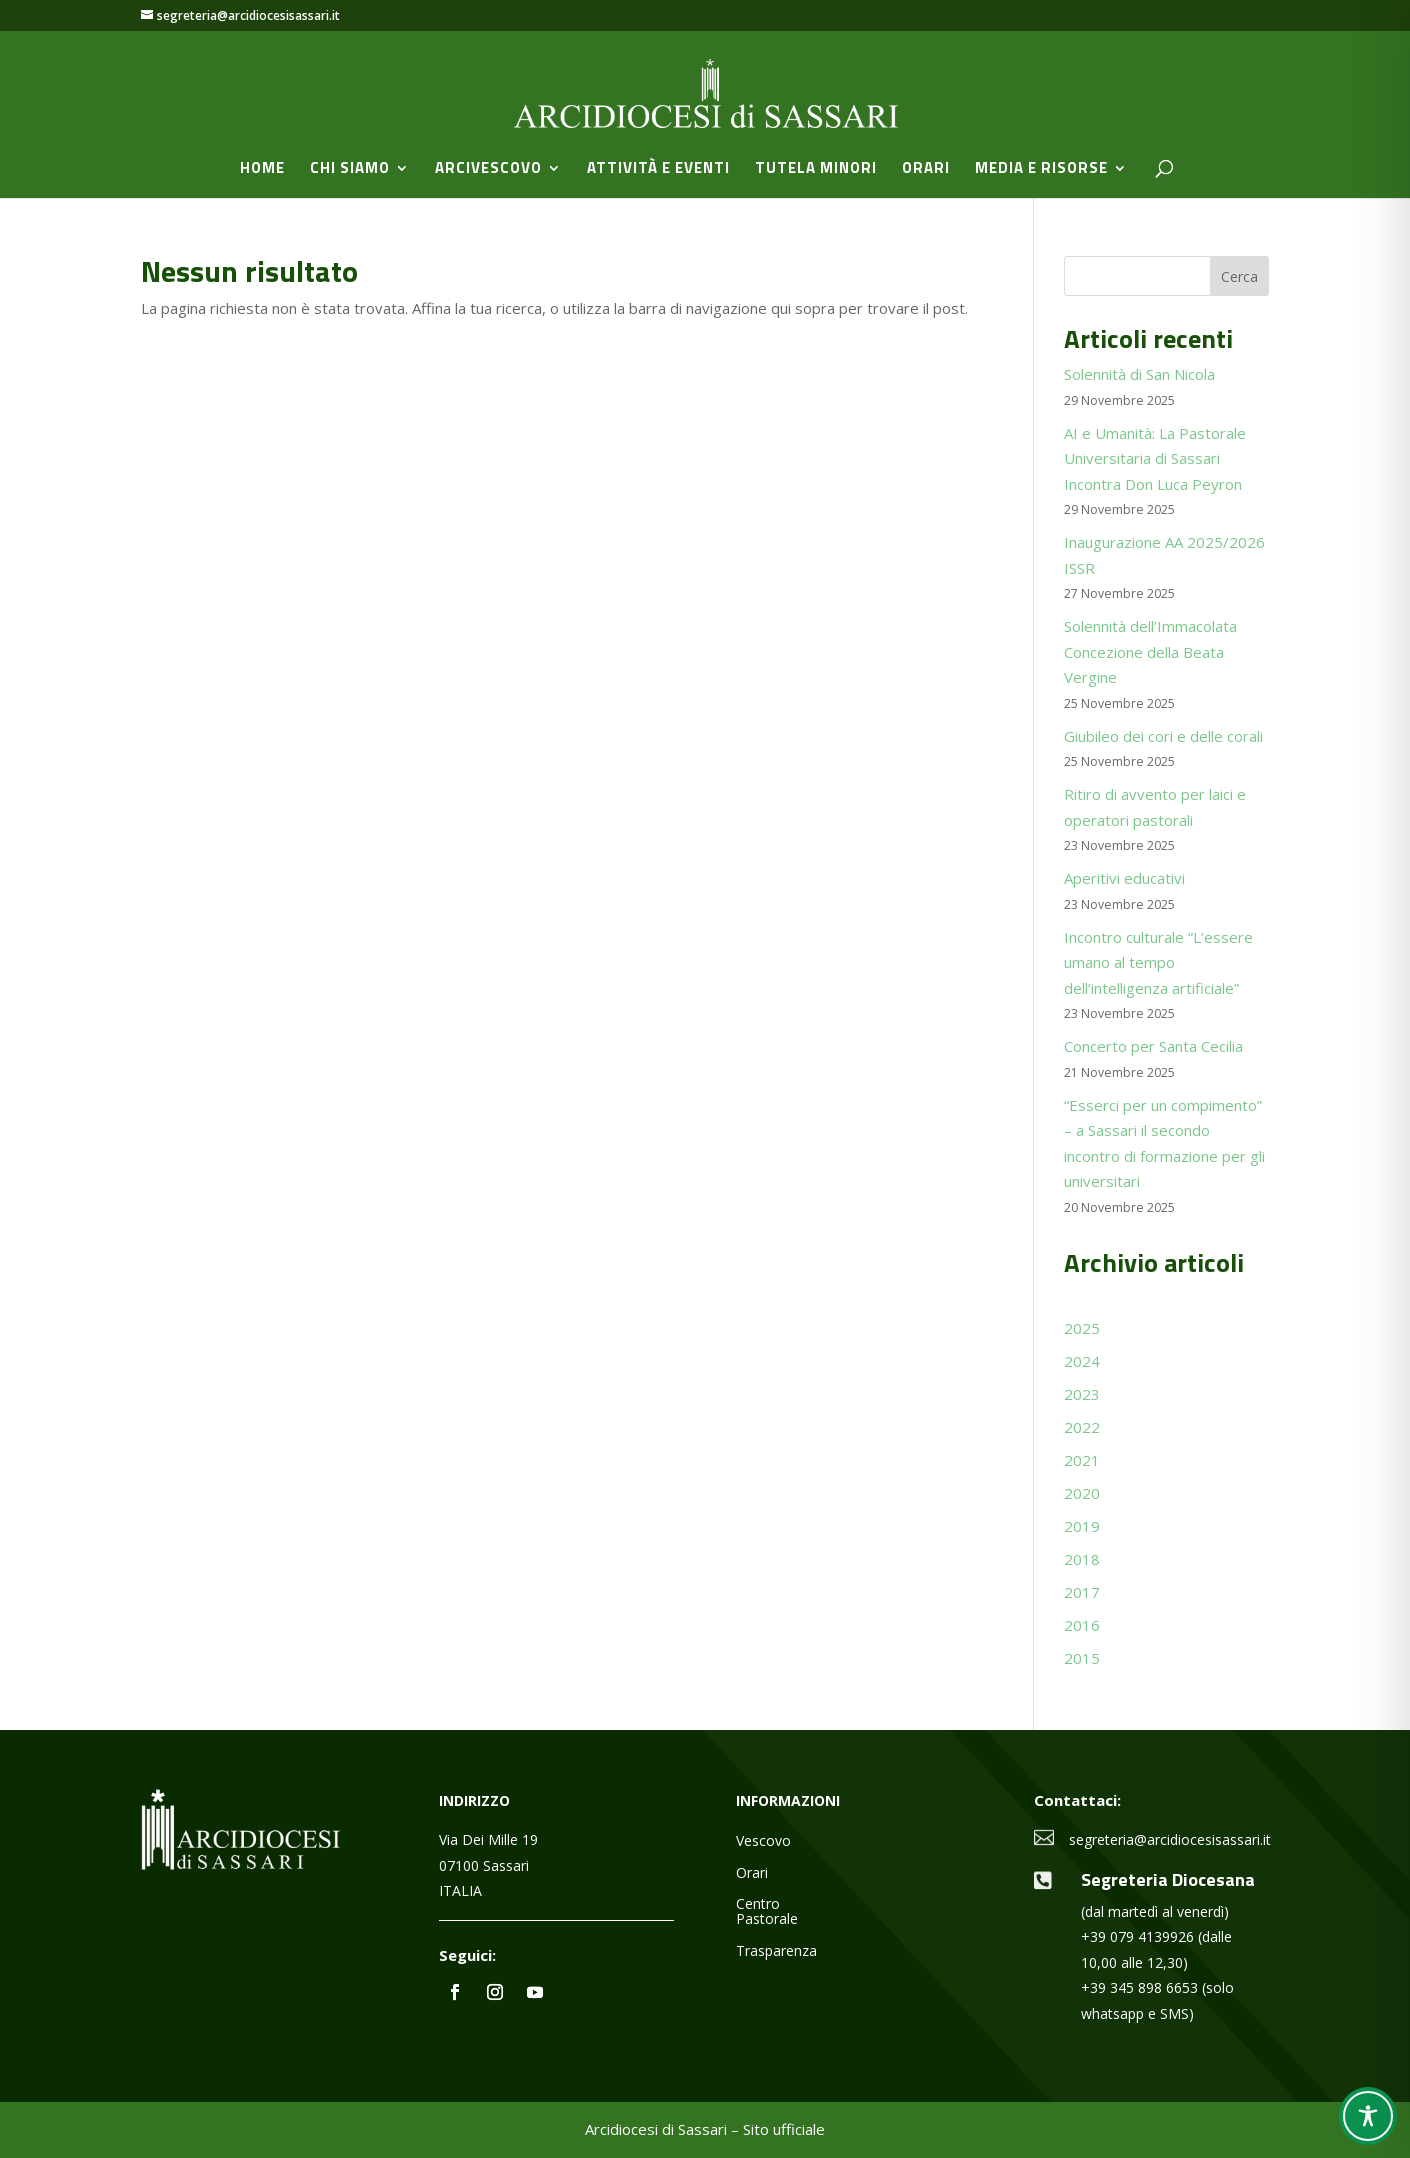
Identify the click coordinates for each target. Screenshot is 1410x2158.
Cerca (1239, 276)
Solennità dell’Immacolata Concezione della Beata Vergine (1150, 651)
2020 (1082, 1493)
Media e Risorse (1041, 170)
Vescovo (763, 1841)
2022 (1082, 1427)
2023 (1082, 1394)
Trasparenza (776, 1951)
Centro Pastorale (767, 1912)
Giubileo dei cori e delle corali (1163, 736)
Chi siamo (350, 170)
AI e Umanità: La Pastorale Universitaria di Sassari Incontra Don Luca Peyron (1155, 458)
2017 (1082, 1592)
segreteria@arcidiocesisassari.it (1170, 1839)
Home (262, 170)
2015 (1082, 1658)
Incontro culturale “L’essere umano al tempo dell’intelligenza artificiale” (1158, 962)
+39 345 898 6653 (1139, 1987)
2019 (1082, 1526)
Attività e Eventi (658, 170)
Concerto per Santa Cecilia (1153, 1046)
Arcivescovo (488, 170)
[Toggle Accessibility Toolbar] (1368, 2116)
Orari (926, 170)
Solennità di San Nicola (1139, 374)
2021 (1082, 1460)
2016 (1082, 1625)
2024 (1082, 1361)
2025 (1082, 1328)
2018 (1082, 1559)
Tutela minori (816, 170)
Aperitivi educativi (1124, 878)
